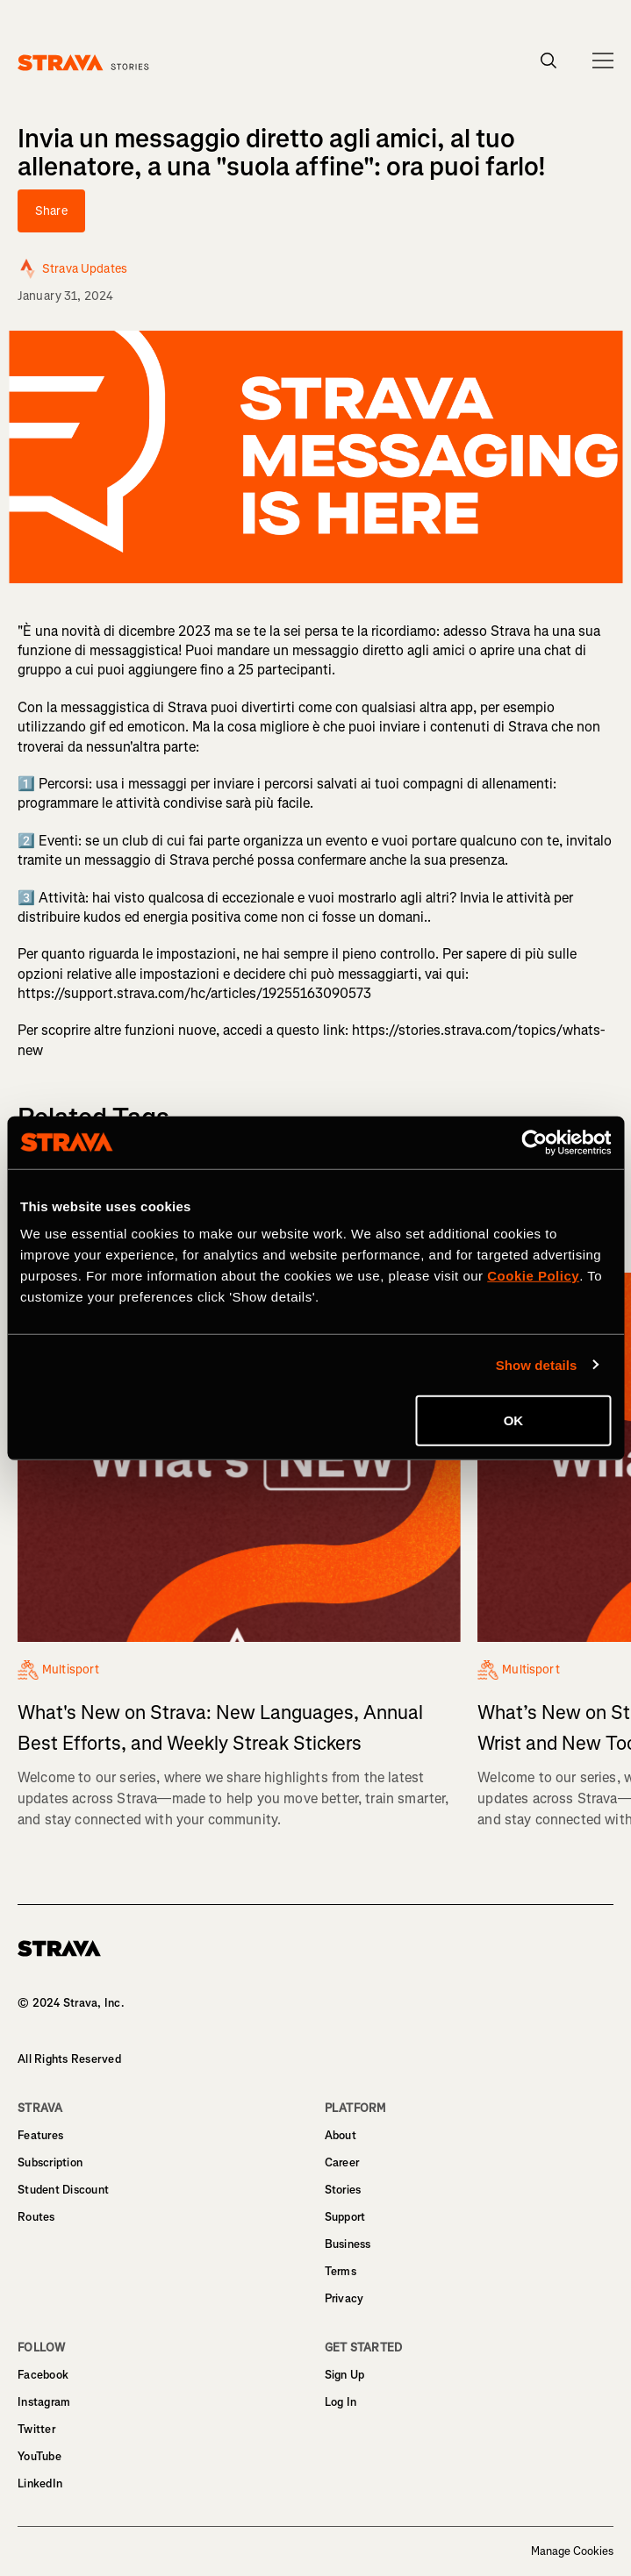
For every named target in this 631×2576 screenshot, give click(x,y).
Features (40, 2135)
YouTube (39, 2456)
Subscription (50, 2162)
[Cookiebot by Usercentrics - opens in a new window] (534, 1142)
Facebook (43, 2374)
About (340, 2135)
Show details (536, 1364)
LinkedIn (40, 2483)
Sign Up (345, 2374)
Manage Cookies (572, 2551)
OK (514, 1420)
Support (345, 2216)
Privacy (344, 2298)
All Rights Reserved (69, 2059)
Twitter (36, 2429)
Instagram (44, 2401)
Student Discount (63, 2189)
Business (348, 2244)
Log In (341, 2401)
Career (342, 2162)
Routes (36, 2216)
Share (51, 211)
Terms (340, 2271)
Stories (343, 2189)
